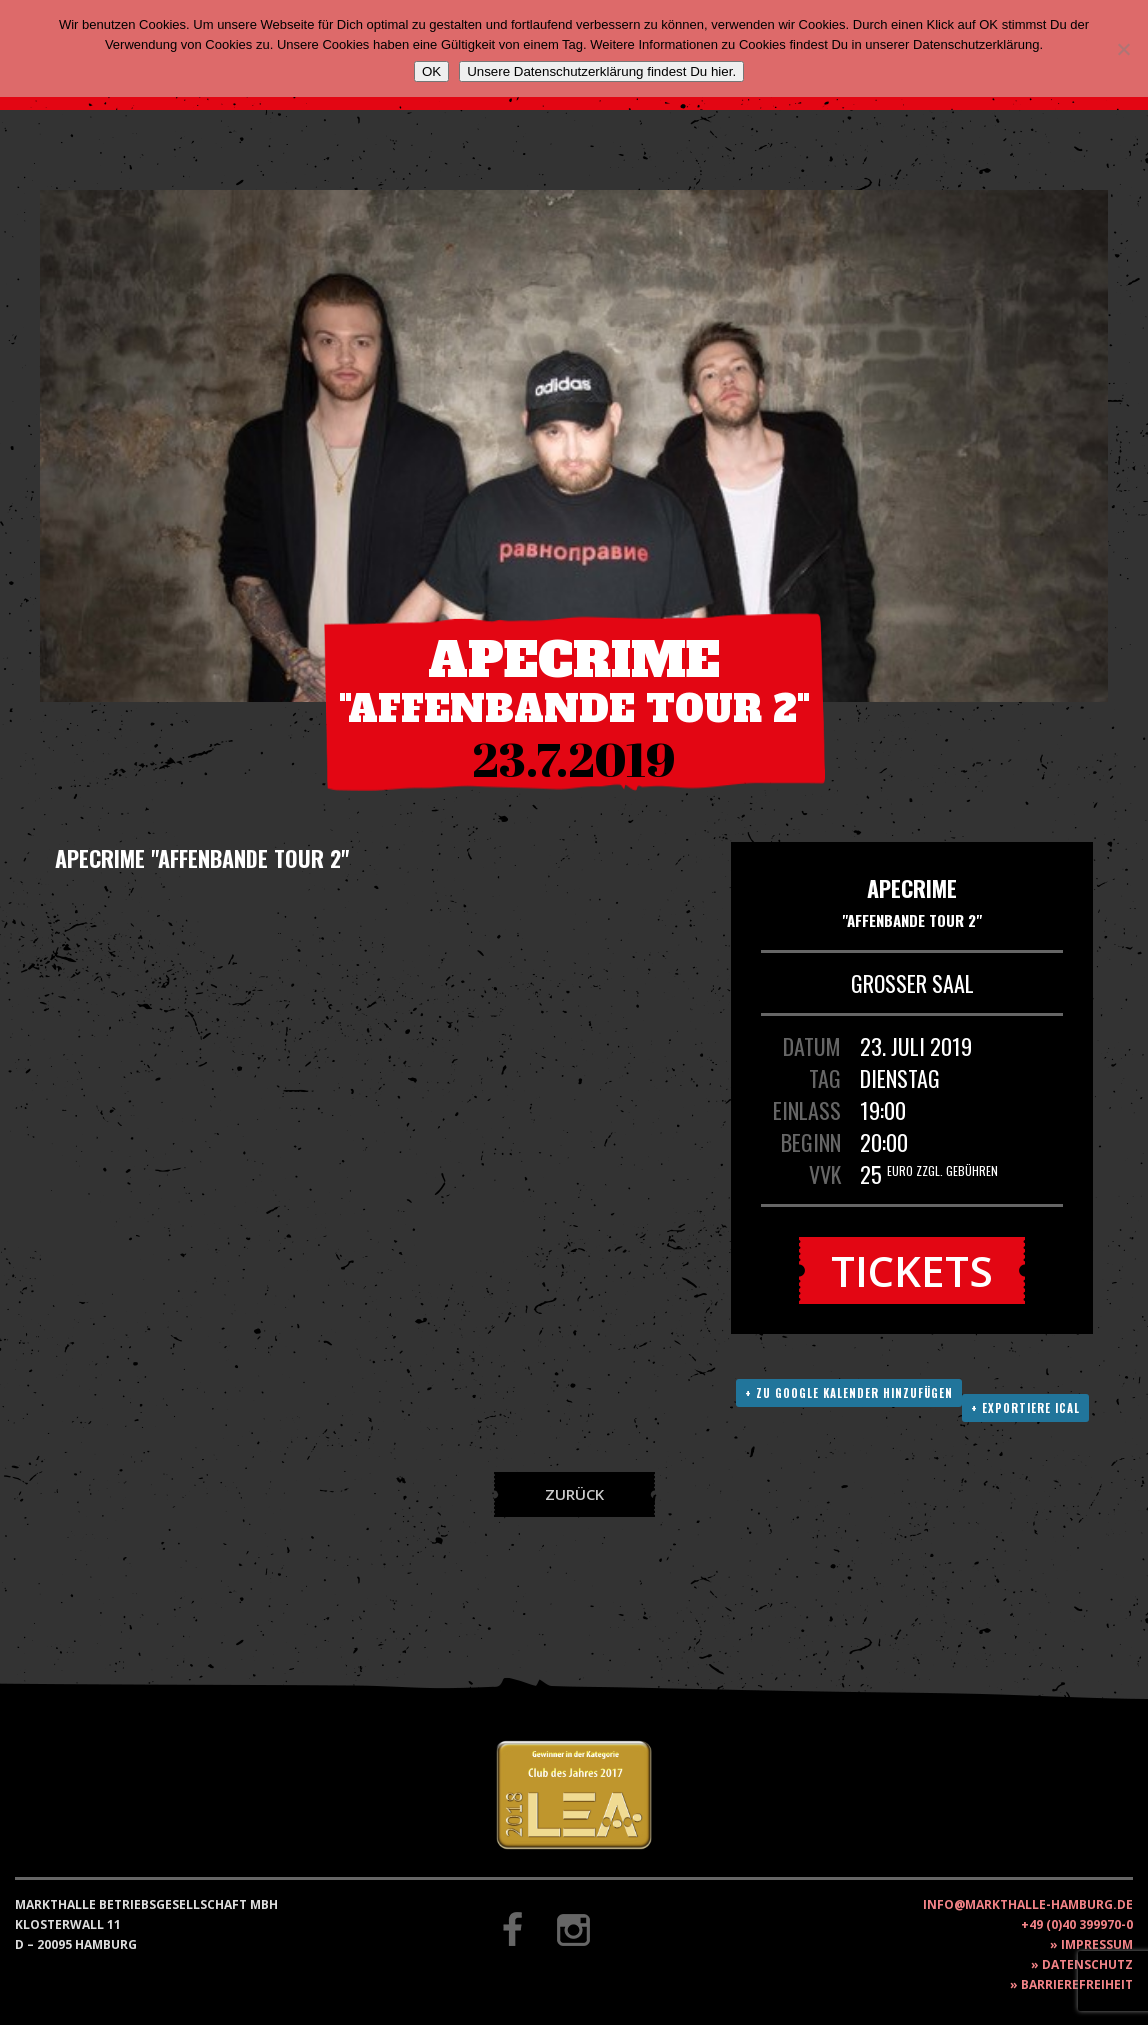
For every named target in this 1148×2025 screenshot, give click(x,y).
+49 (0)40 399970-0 (1077, 1924)
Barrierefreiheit (1077, 1984)
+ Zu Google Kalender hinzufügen (849, 1393)
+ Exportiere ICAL (1025, 1408)
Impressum (1097, 1944)
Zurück (574, 1494)
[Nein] (1123, 49)
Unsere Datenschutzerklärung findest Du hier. (601, 71)
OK (431, 71)
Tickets (912, 1270)
